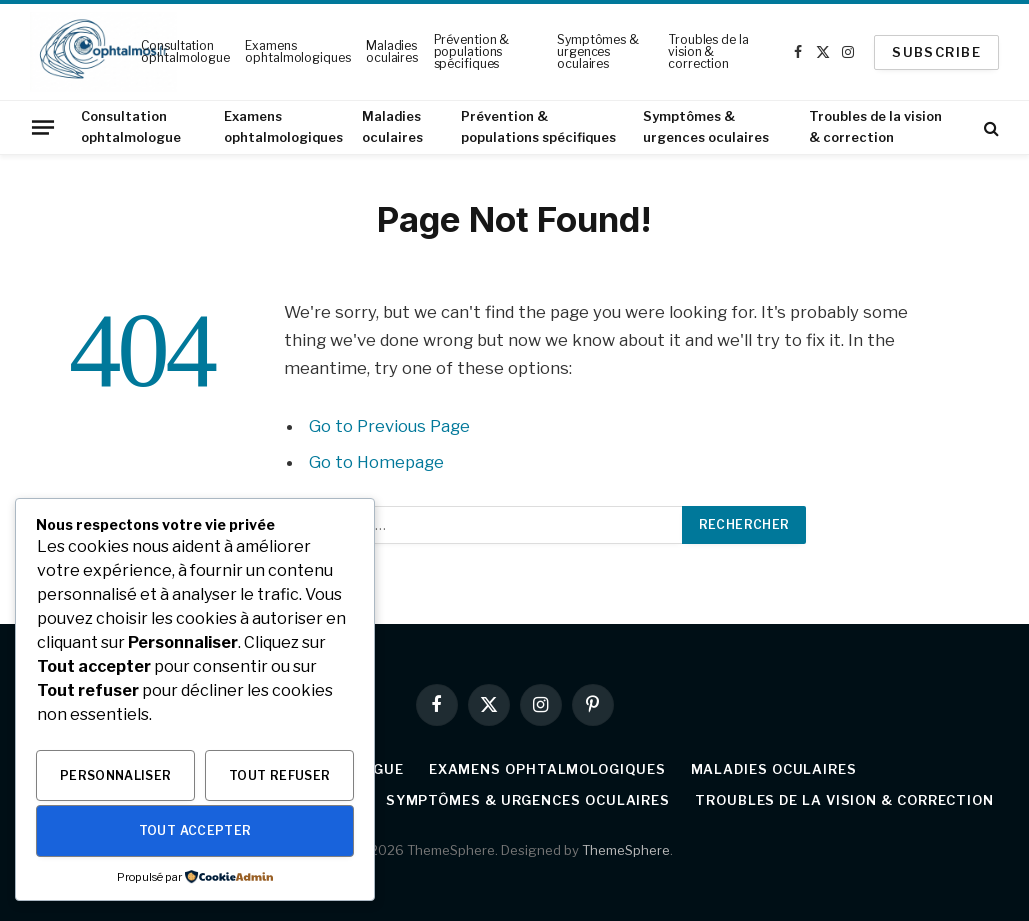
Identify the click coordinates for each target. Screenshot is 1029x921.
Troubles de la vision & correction (708, 51)
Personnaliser (116, 775)
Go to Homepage (376, 462)
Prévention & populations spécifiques (472, 51)
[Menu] (43, 127)
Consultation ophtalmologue (185, 51)
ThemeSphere (626, 850)
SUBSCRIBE (936, 52)
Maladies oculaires (392, 51)
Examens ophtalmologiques (297, 51)
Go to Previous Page (389, 426)
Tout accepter (195, 830)
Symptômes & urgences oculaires (598, 51)
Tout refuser (279, 775)
